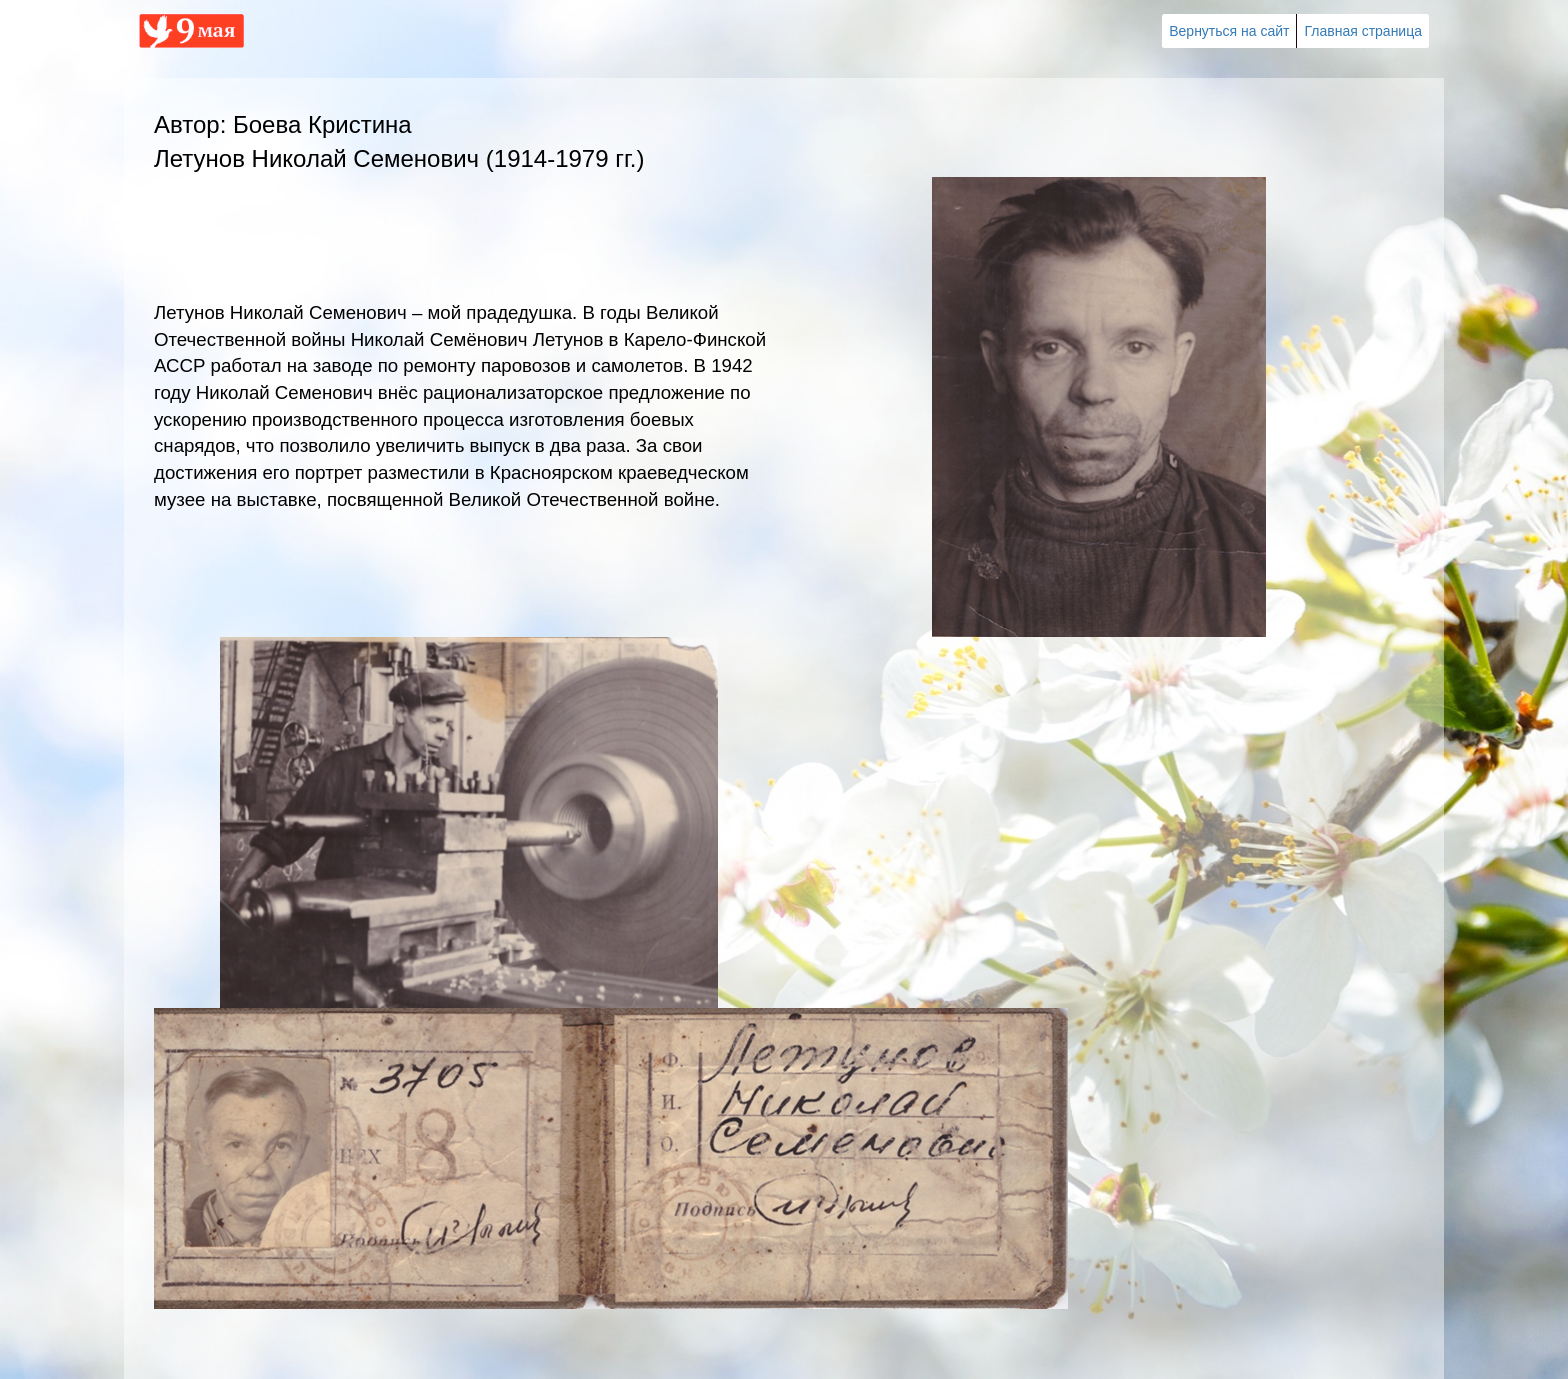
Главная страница (1363, 31)
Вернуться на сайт (1229, 31)
